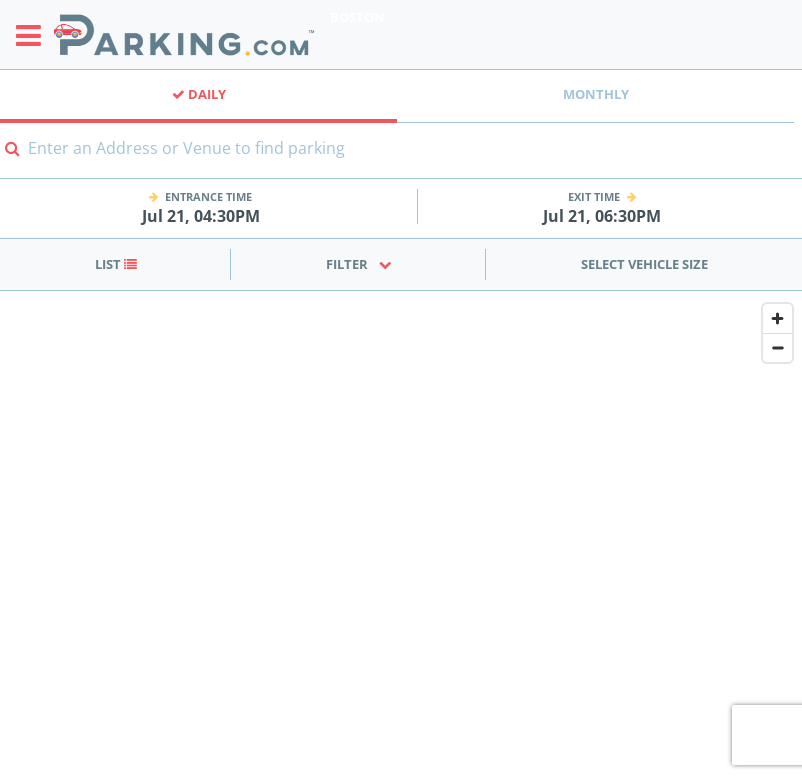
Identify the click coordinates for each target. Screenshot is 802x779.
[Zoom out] (777, 347)
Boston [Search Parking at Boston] (357, 17)
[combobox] (401, 160)
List (116, 264)
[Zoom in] (777, 318)
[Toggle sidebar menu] (34, 35)
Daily (199, 94)
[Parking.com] (184, 34)
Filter (359, 264)
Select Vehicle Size (644, 264)
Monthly (596, 94)
